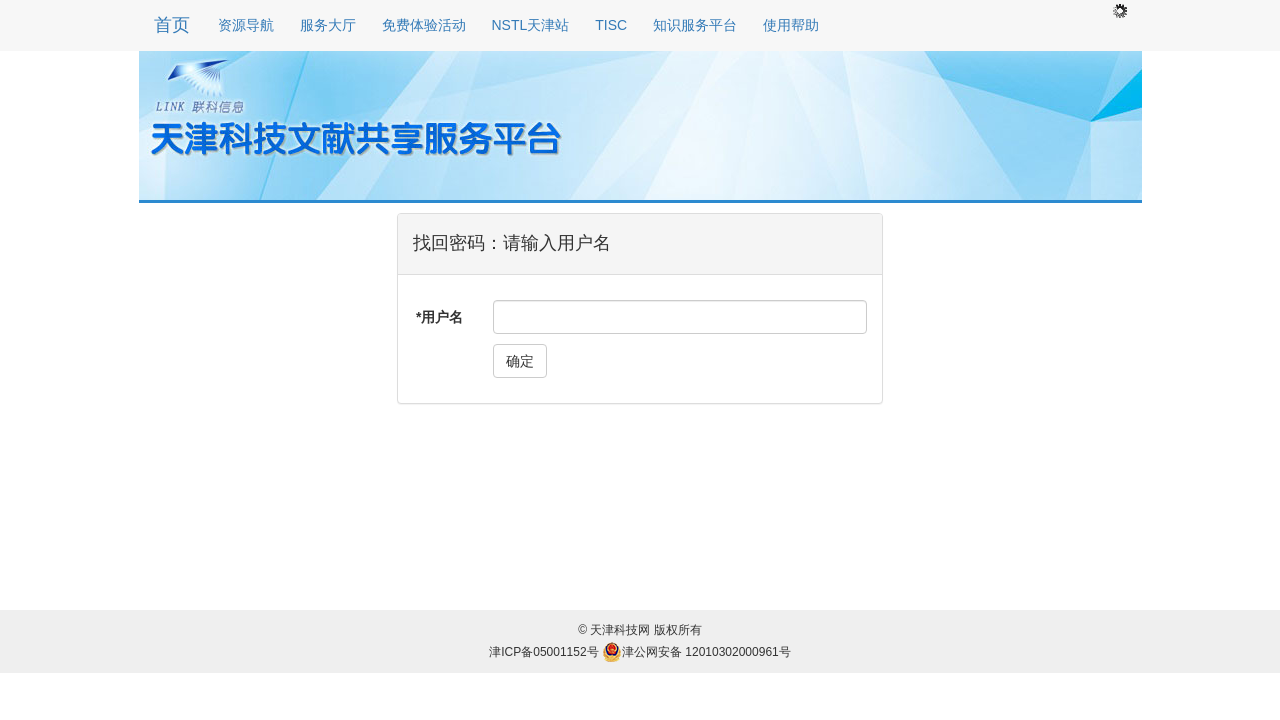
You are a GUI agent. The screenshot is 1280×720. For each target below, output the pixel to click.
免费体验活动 (424, 25)
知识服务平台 (695, 25)
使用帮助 (791, 25)
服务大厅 (328, 25)
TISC (611, 25)
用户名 (442, 317)
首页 (172, 25)
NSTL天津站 (531, 25)
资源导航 (246, 25)
